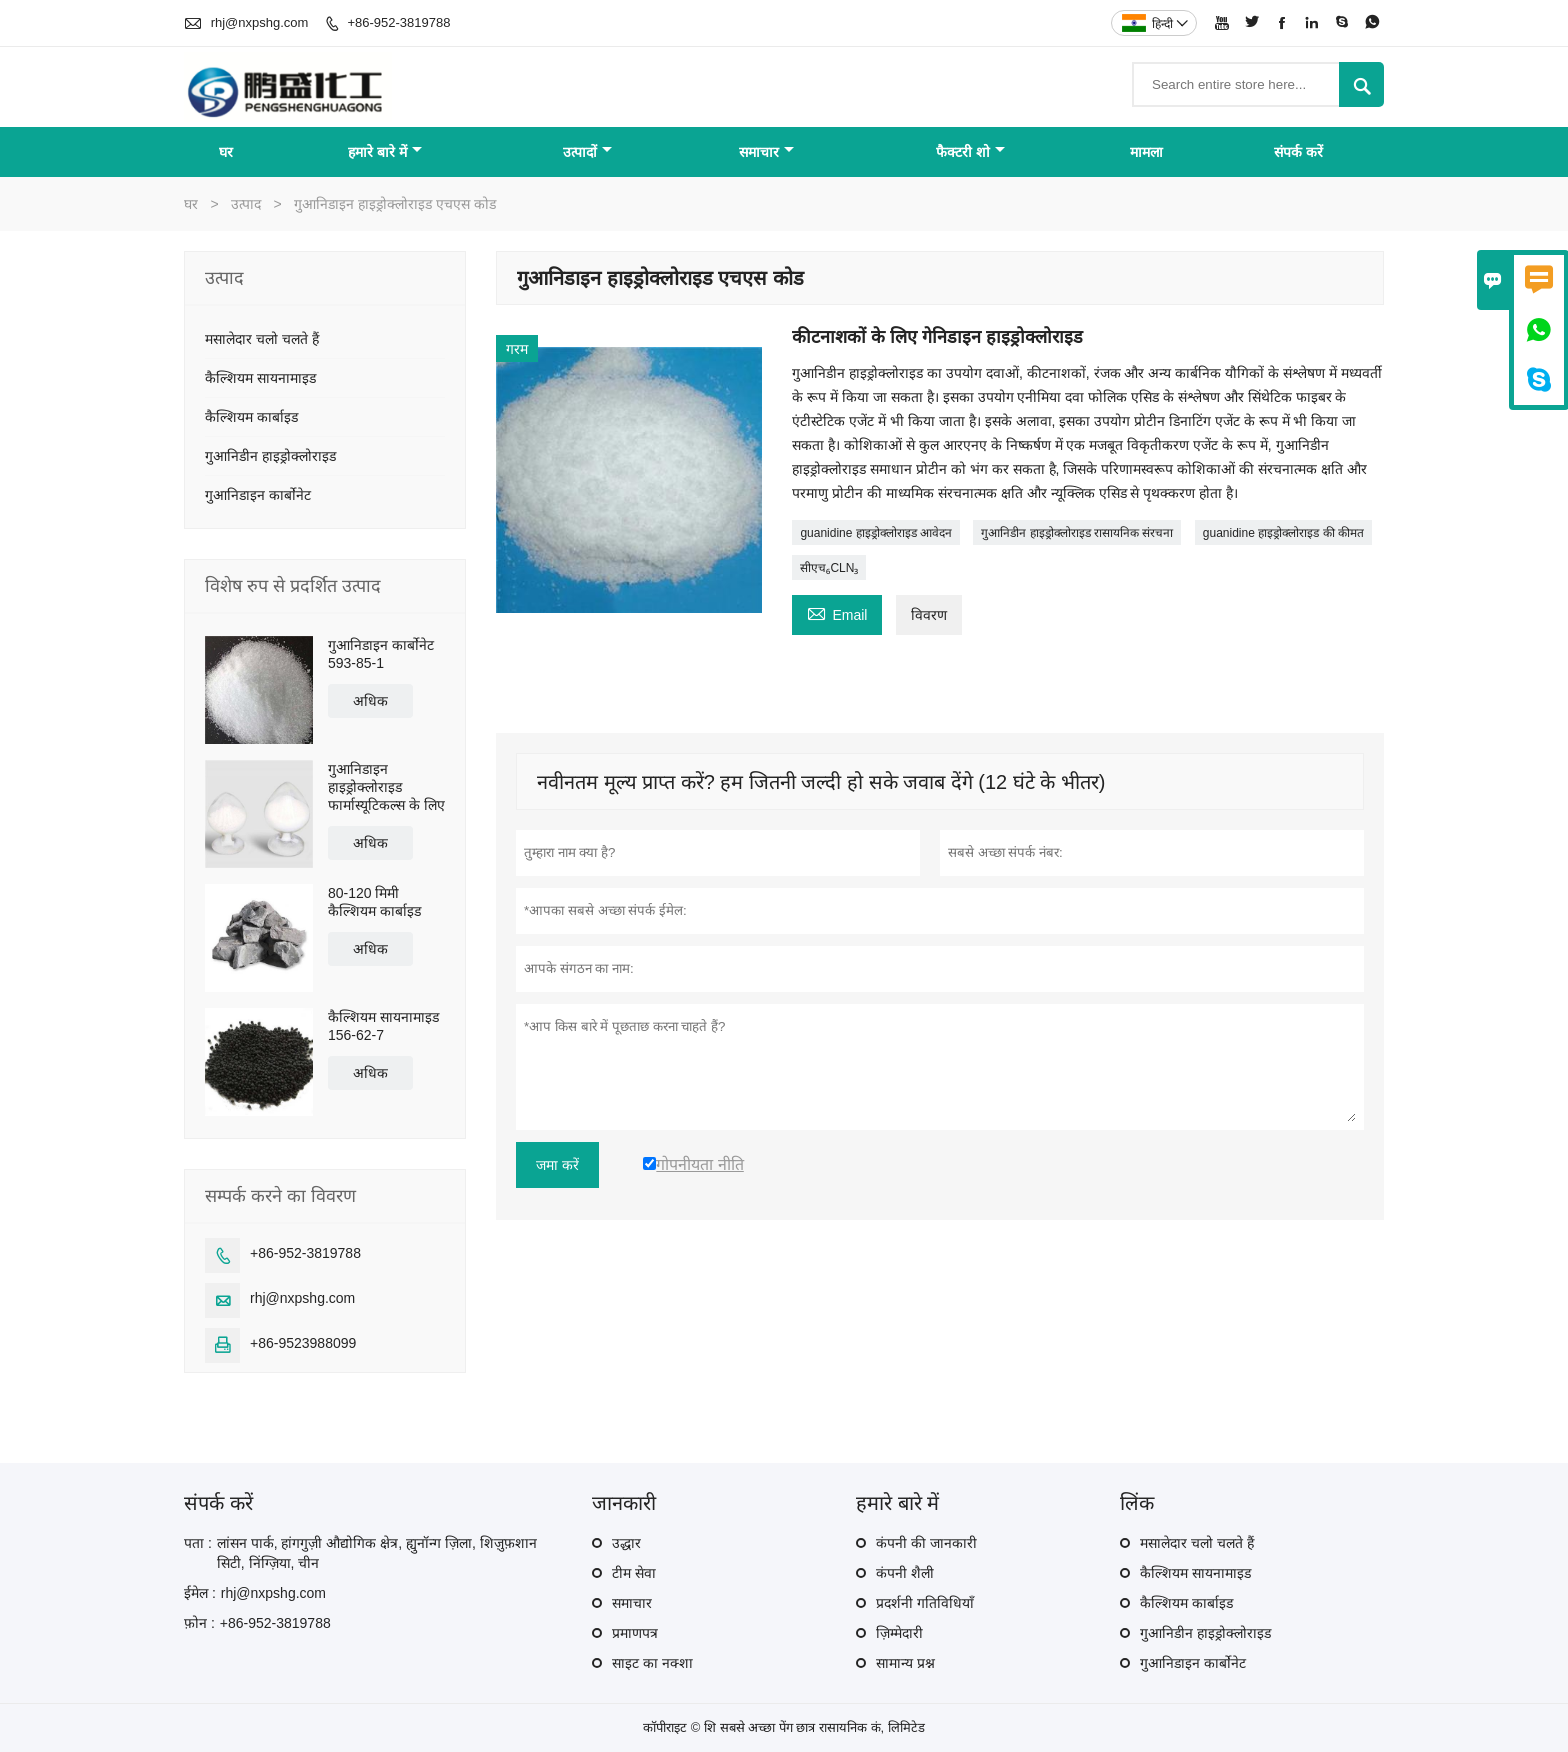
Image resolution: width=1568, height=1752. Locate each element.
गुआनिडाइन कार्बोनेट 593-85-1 (381, 654)
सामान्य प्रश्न (905, 1663)
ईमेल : (200, 1593)
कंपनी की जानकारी (926, 1543)
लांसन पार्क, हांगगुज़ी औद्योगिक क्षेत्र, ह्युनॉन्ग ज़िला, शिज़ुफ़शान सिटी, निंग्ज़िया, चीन (377, 1553)
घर (226, 152)
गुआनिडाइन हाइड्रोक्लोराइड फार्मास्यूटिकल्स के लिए (386, 787)
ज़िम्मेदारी (899, 1633)
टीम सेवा (634, 1573)
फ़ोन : (199, 1623)
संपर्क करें (1298, 152)
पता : (198, 1543)
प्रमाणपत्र (635, 1633)
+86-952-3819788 (398, 22)
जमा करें (557, 1165)
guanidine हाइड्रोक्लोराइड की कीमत (1283, 533)
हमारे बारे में (385, 152)
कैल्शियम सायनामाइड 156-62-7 (383, 1026)
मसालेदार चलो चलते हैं (262, 339)
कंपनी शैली (905, 1573)
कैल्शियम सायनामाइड (260, 378)
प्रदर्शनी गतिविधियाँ (925, 1603)
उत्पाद (246, 204)
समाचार (766, 152)
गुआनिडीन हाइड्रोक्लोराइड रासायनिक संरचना (1077, 533)
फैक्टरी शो (970, 152)
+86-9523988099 (303, 1343)
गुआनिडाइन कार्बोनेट (258, 495)
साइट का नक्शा (652, 1663)
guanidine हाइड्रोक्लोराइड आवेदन (876, 533)
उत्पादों (587, 152)
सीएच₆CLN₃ (829, 568)
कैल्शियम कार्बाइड (251, 417)
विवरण (929, 615)
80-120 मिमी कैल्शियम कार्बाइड (374, 902)
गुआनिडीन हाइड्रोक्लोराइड (270, 456)
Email (837, 612)
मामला (1146, 152)
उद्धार (626, 1543)
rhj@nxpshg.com (260, 22)
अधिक (370, 701)
